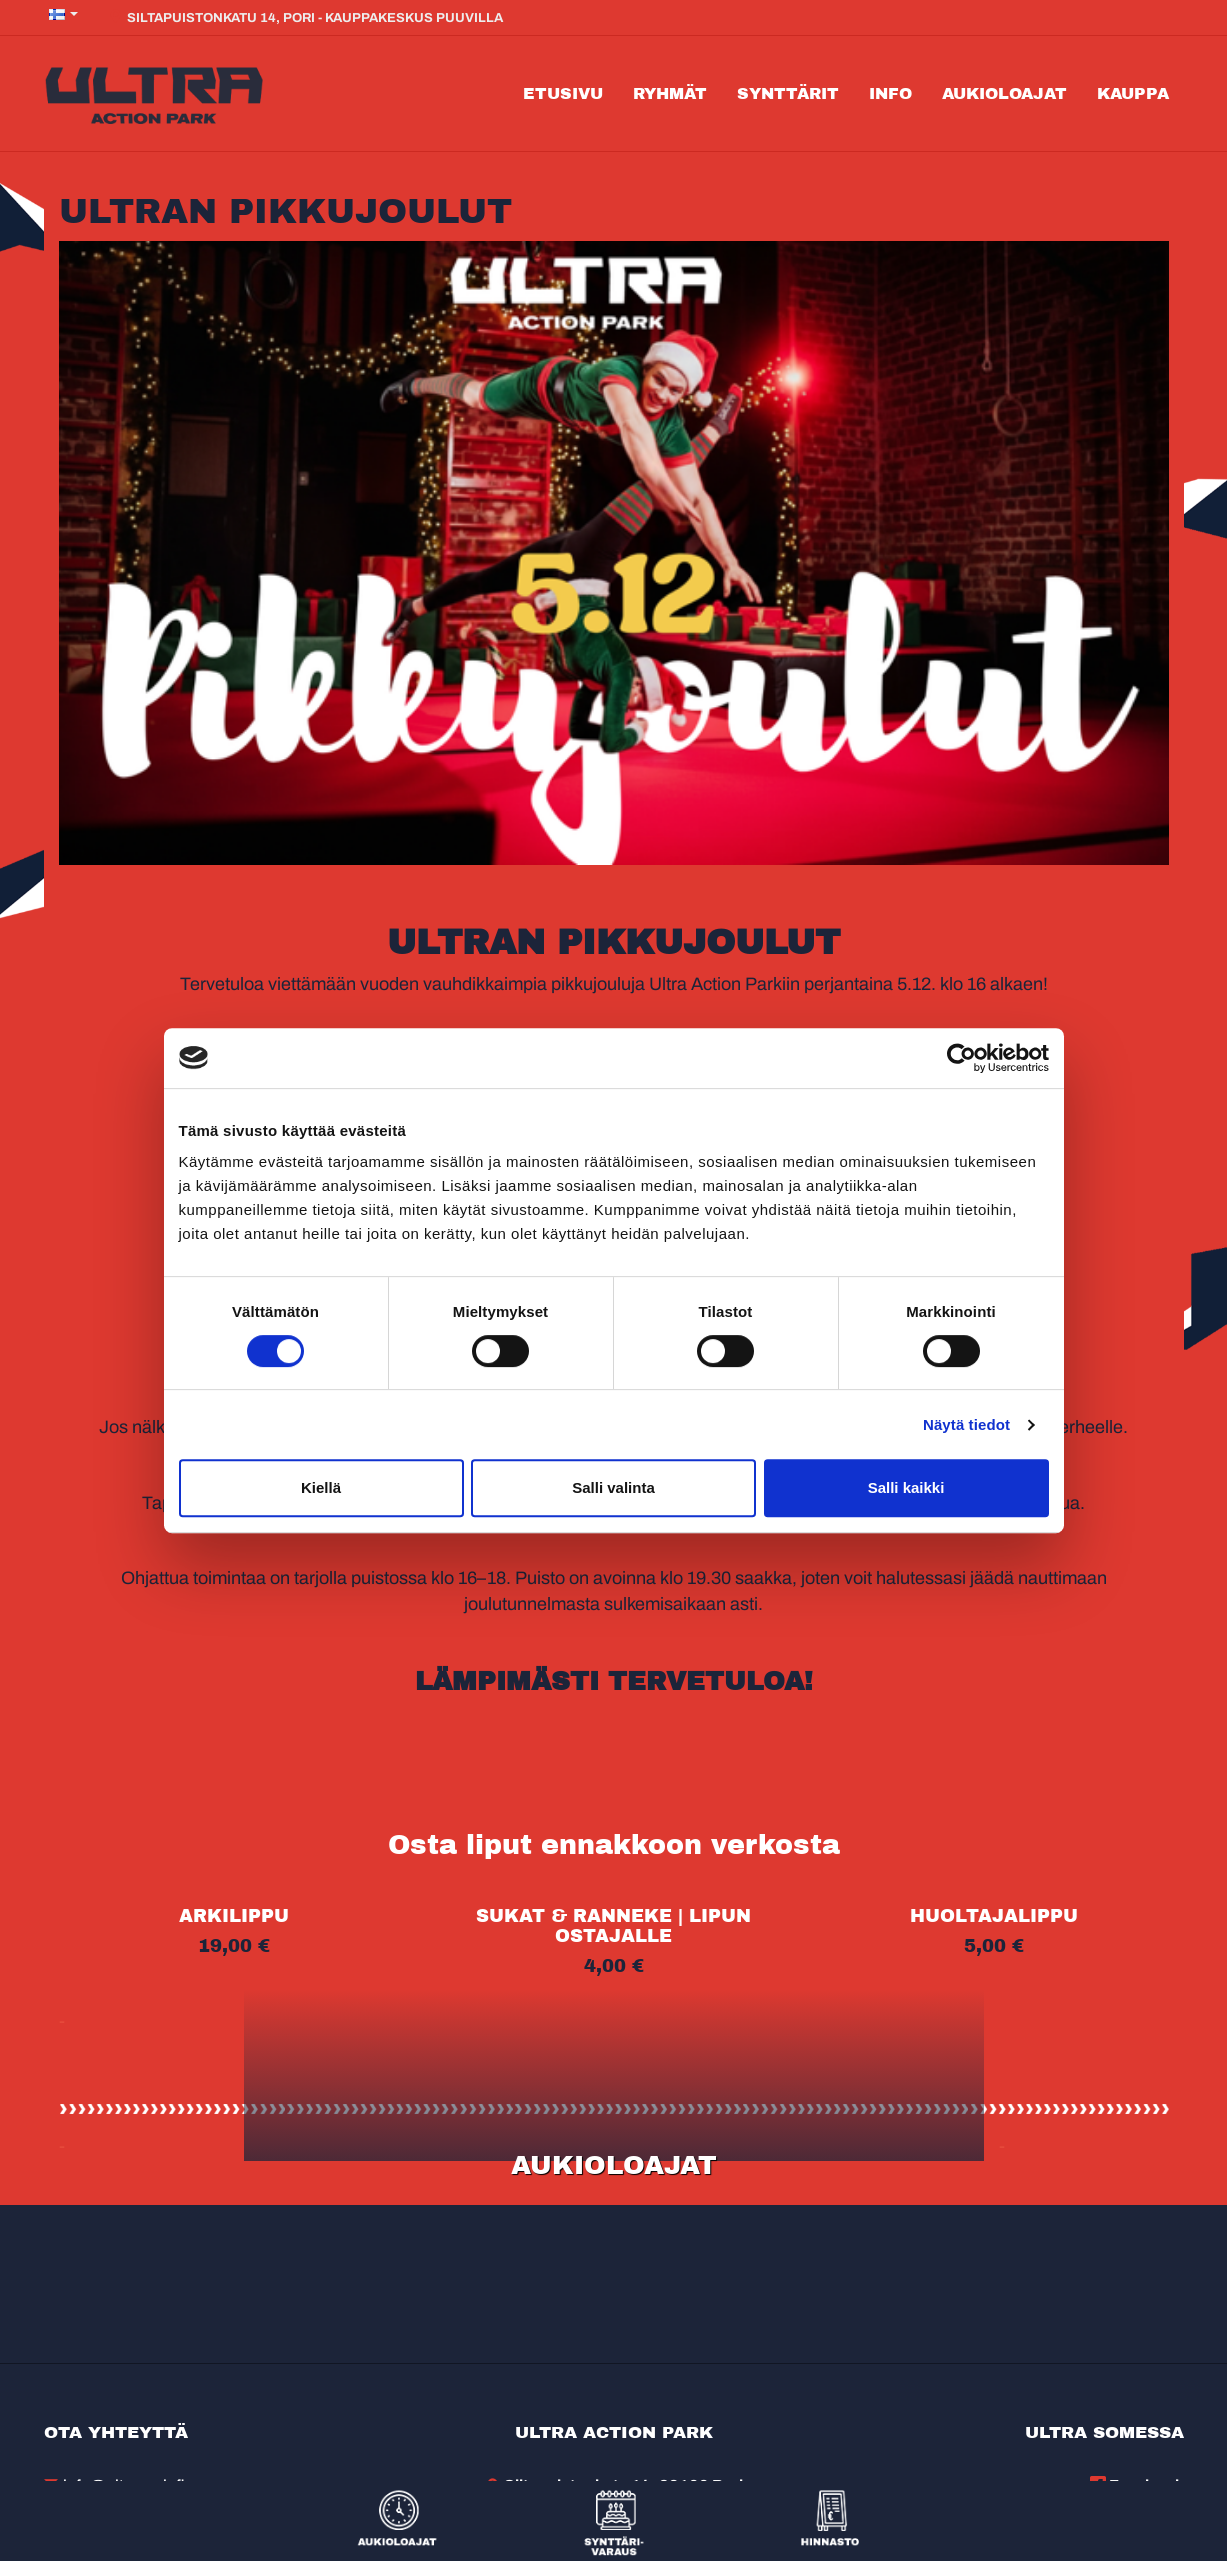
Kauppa (1133, 93)
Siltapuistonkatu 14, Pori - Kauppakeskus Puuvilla (305, 17)
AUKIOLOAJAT (614, 2165)
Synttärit (788, 93)
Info (890, 93)
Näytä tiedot (966, 1424)
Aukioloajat (1004, 93)
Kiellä (321, 1487)
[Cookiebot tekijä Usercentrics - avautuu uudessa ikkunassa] (961, 1058)
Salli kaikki (906, 1487)
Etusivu (563, 93)
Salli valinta (613, 1487)
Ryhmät (670, 93)
